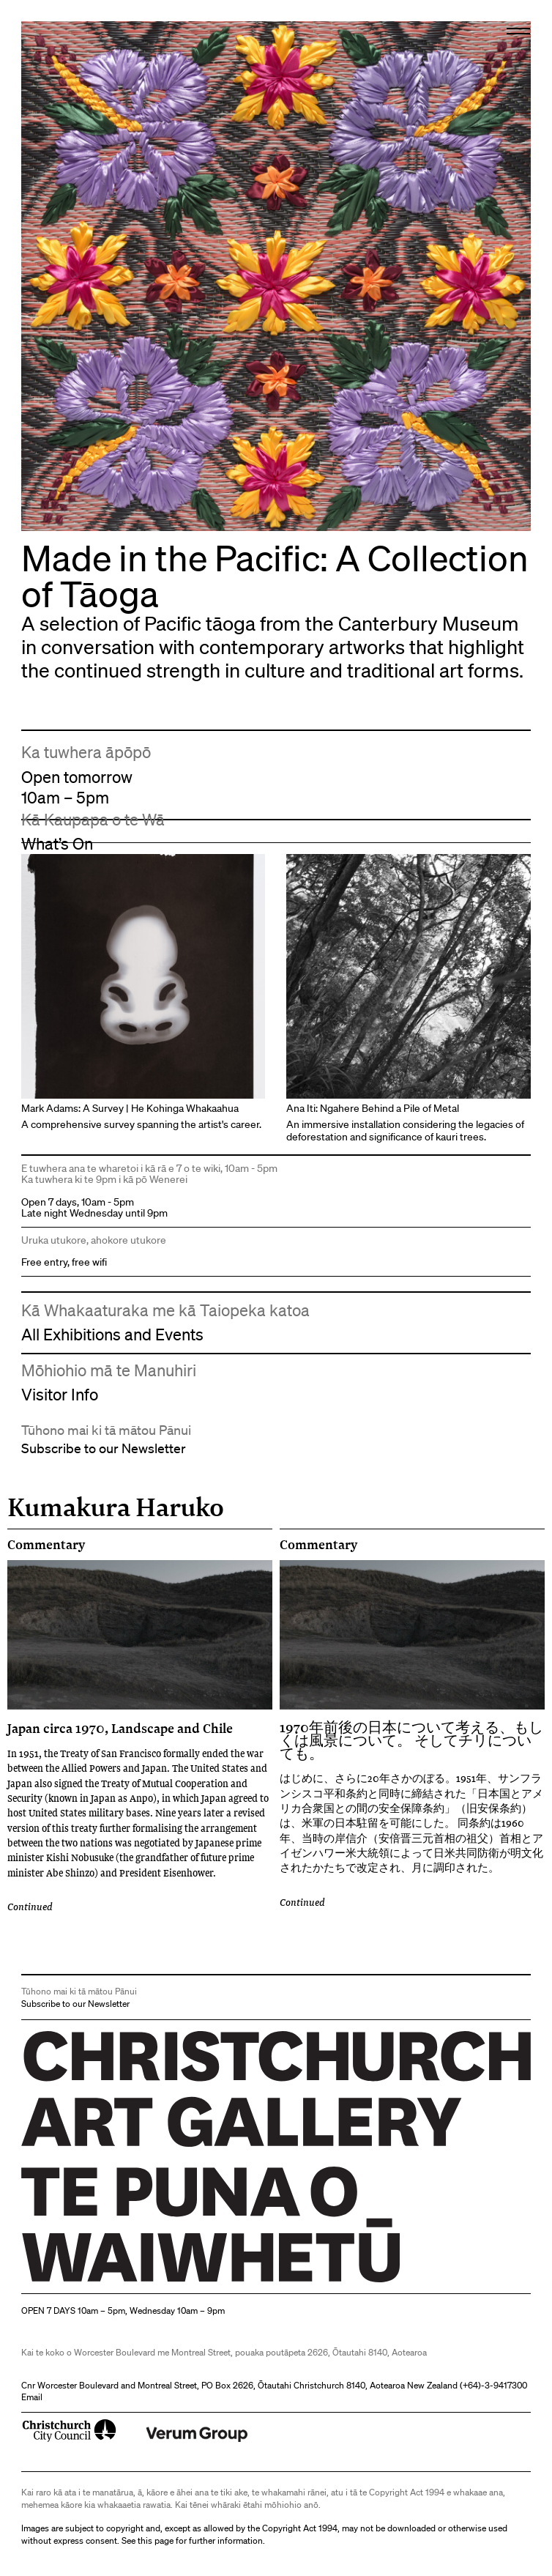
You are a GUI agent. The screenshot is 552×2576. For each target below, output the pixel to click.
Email (31, 2397)
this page (156, 2540)
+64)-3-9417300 (495, 2385)
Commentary (46, 1545)
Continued (30, 1906)
